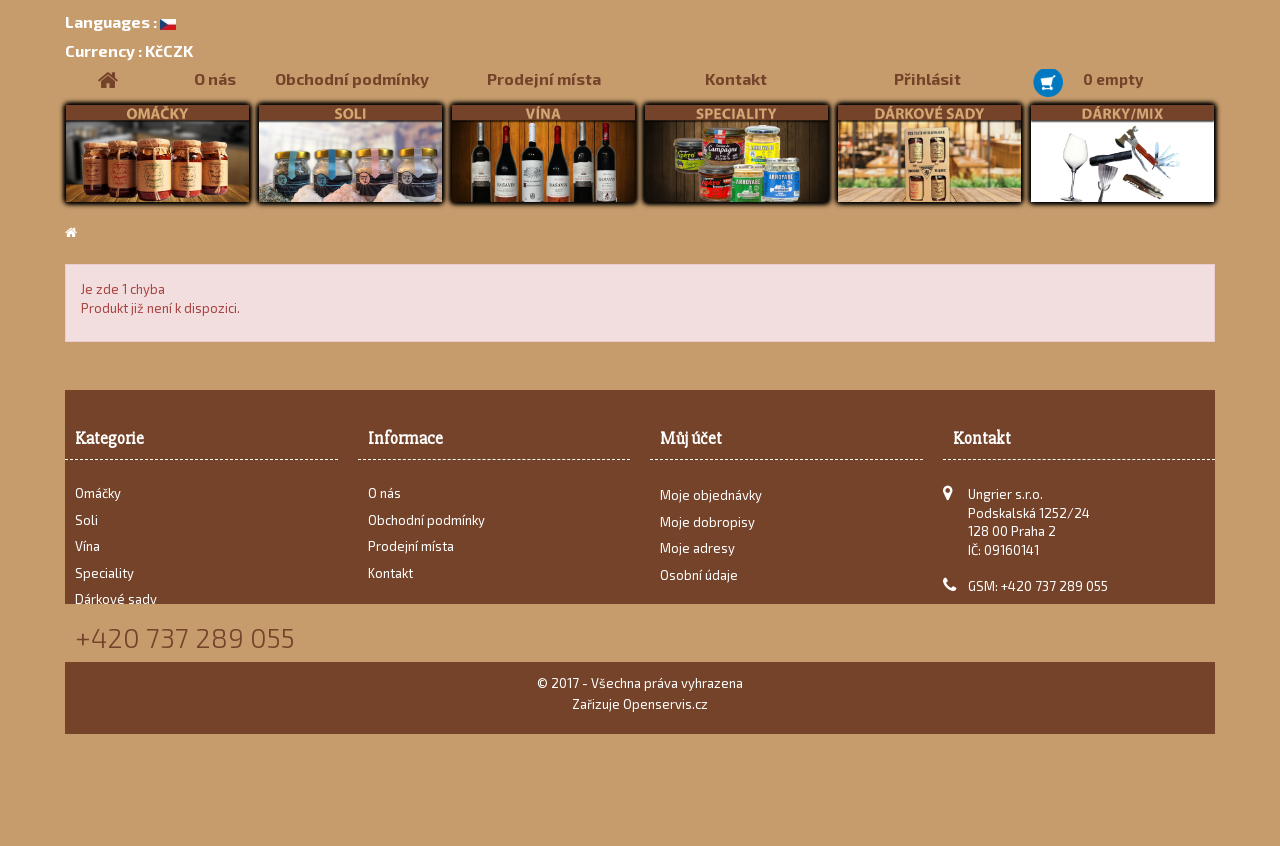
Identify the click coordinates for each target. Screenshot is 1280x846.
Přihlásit (927, 78)
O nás (215, 78)
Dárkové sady (116, 599)
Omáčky (98, 493)
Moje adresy (697, 556)
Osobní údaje (699, 583)
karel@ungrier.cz (1060, 614)
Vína (87, 546)
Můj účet (691, 438)
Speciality (104, 573)
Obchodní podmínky (352, 78)
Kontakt (736, 78)
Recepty (100, 652)
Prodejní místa (544, 78)
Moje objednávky (711, 503)
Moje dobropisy (707, 530)
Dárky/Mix (105, 626)
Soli (86, 520)
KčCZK (129, 50)
